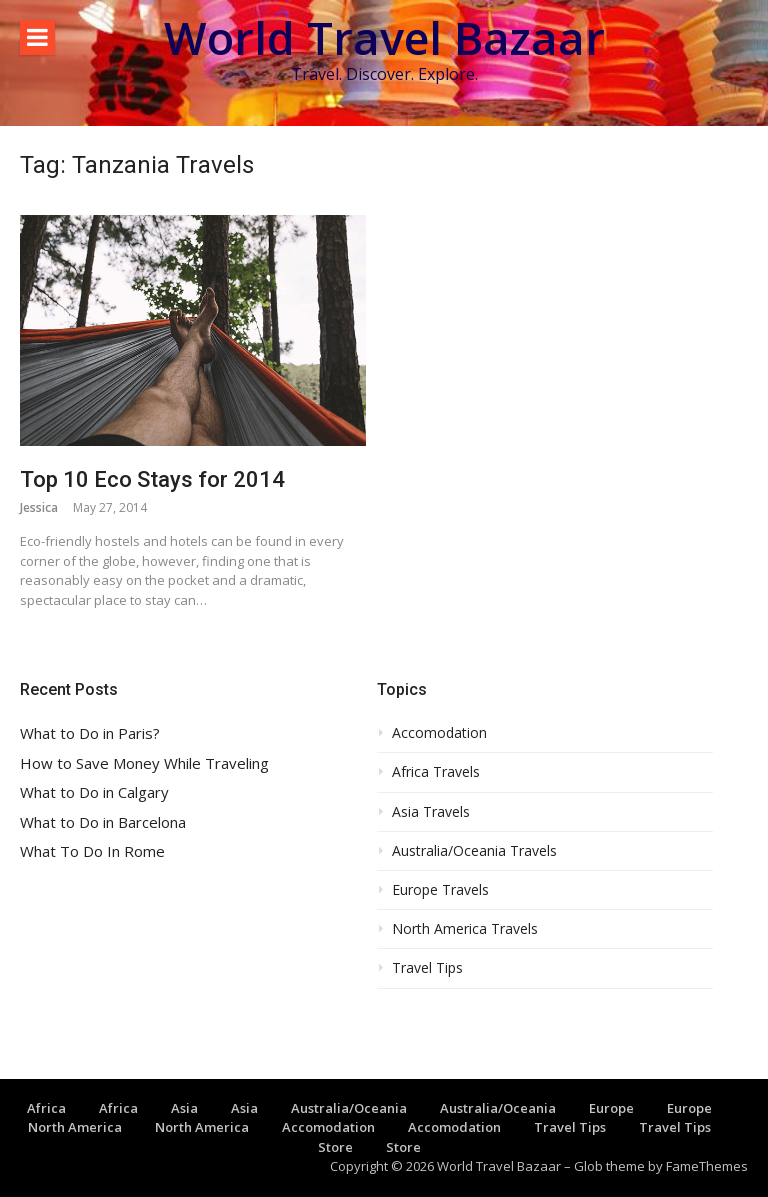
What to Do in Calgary (94, 792)
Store (335, 1147)
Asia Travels (431, 812)
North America (75, 1127)
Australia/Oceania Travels (474, 851)
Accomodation (439, 733)
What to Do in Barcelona (103, 822)
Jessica (39, 507)
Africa (46, 1108)
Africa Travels (436, 772)
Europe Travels (440, 890)
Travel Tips (427, 968)
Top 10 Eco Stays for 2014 (152, 479)
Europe (611, 1108)
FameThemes (707, 1166)
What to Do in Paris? (90, 733)
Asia (184, 1108)
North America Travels (465, 929)
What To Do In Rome (92, 851)
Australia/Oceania (349, 1108)
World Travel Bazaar (384, 37)
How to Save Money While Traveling (144, 763)
